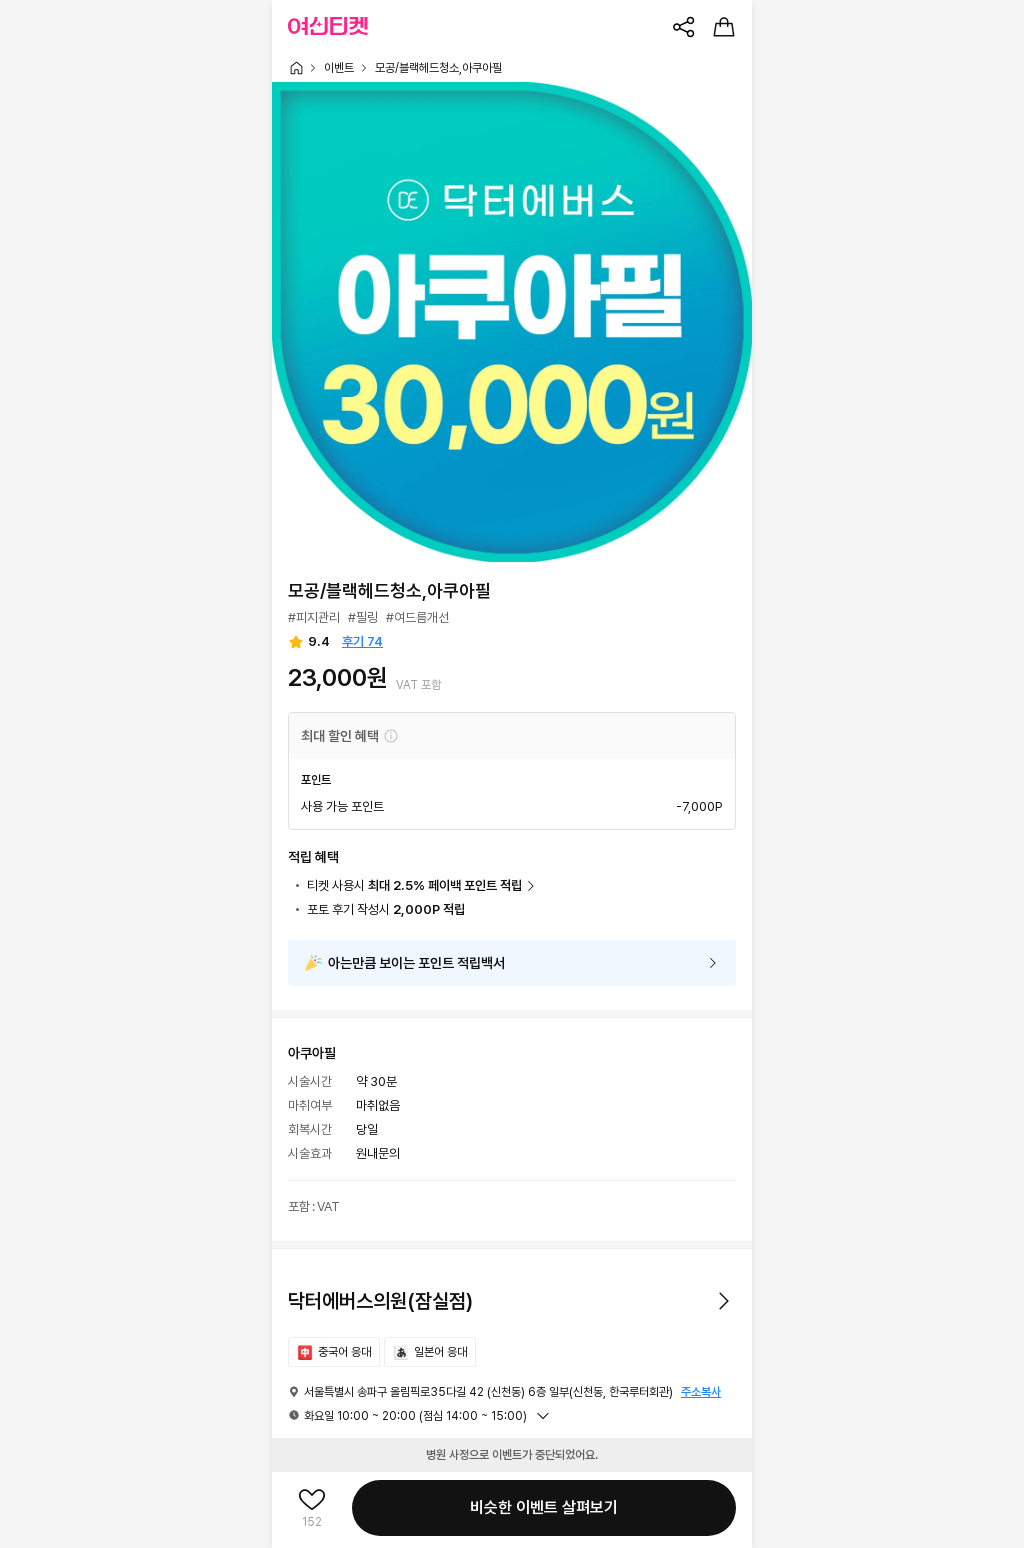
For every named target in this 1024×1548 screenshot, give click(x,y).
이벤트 (339, 68)
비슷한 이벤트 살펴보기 (544, 1507)
